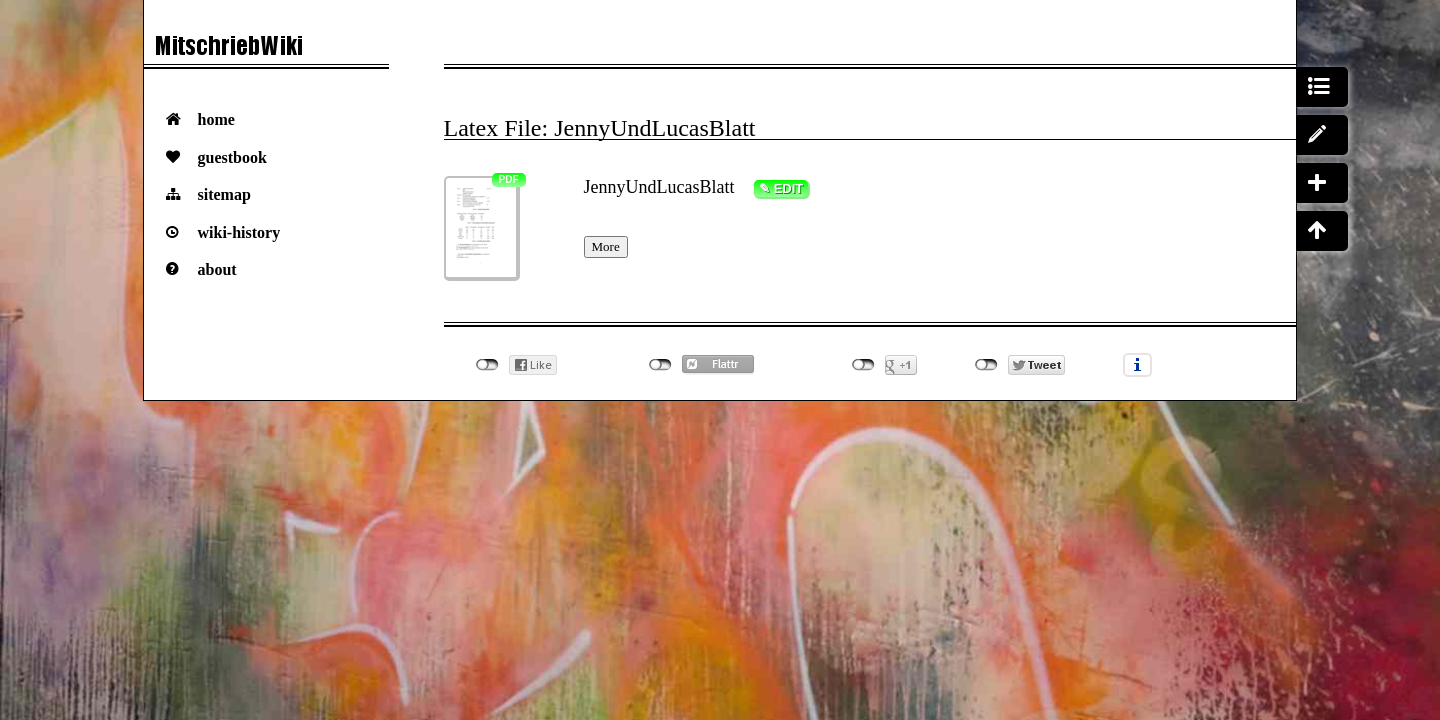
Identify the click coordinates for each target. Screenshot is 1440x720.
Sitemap (224, 194)
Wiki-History (239, 232)
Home (216, 119)
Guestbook (232, 157)
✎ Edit (781, 188)
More (606, 246)
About (217, 269)
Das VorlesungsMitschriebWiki (266, 50)
